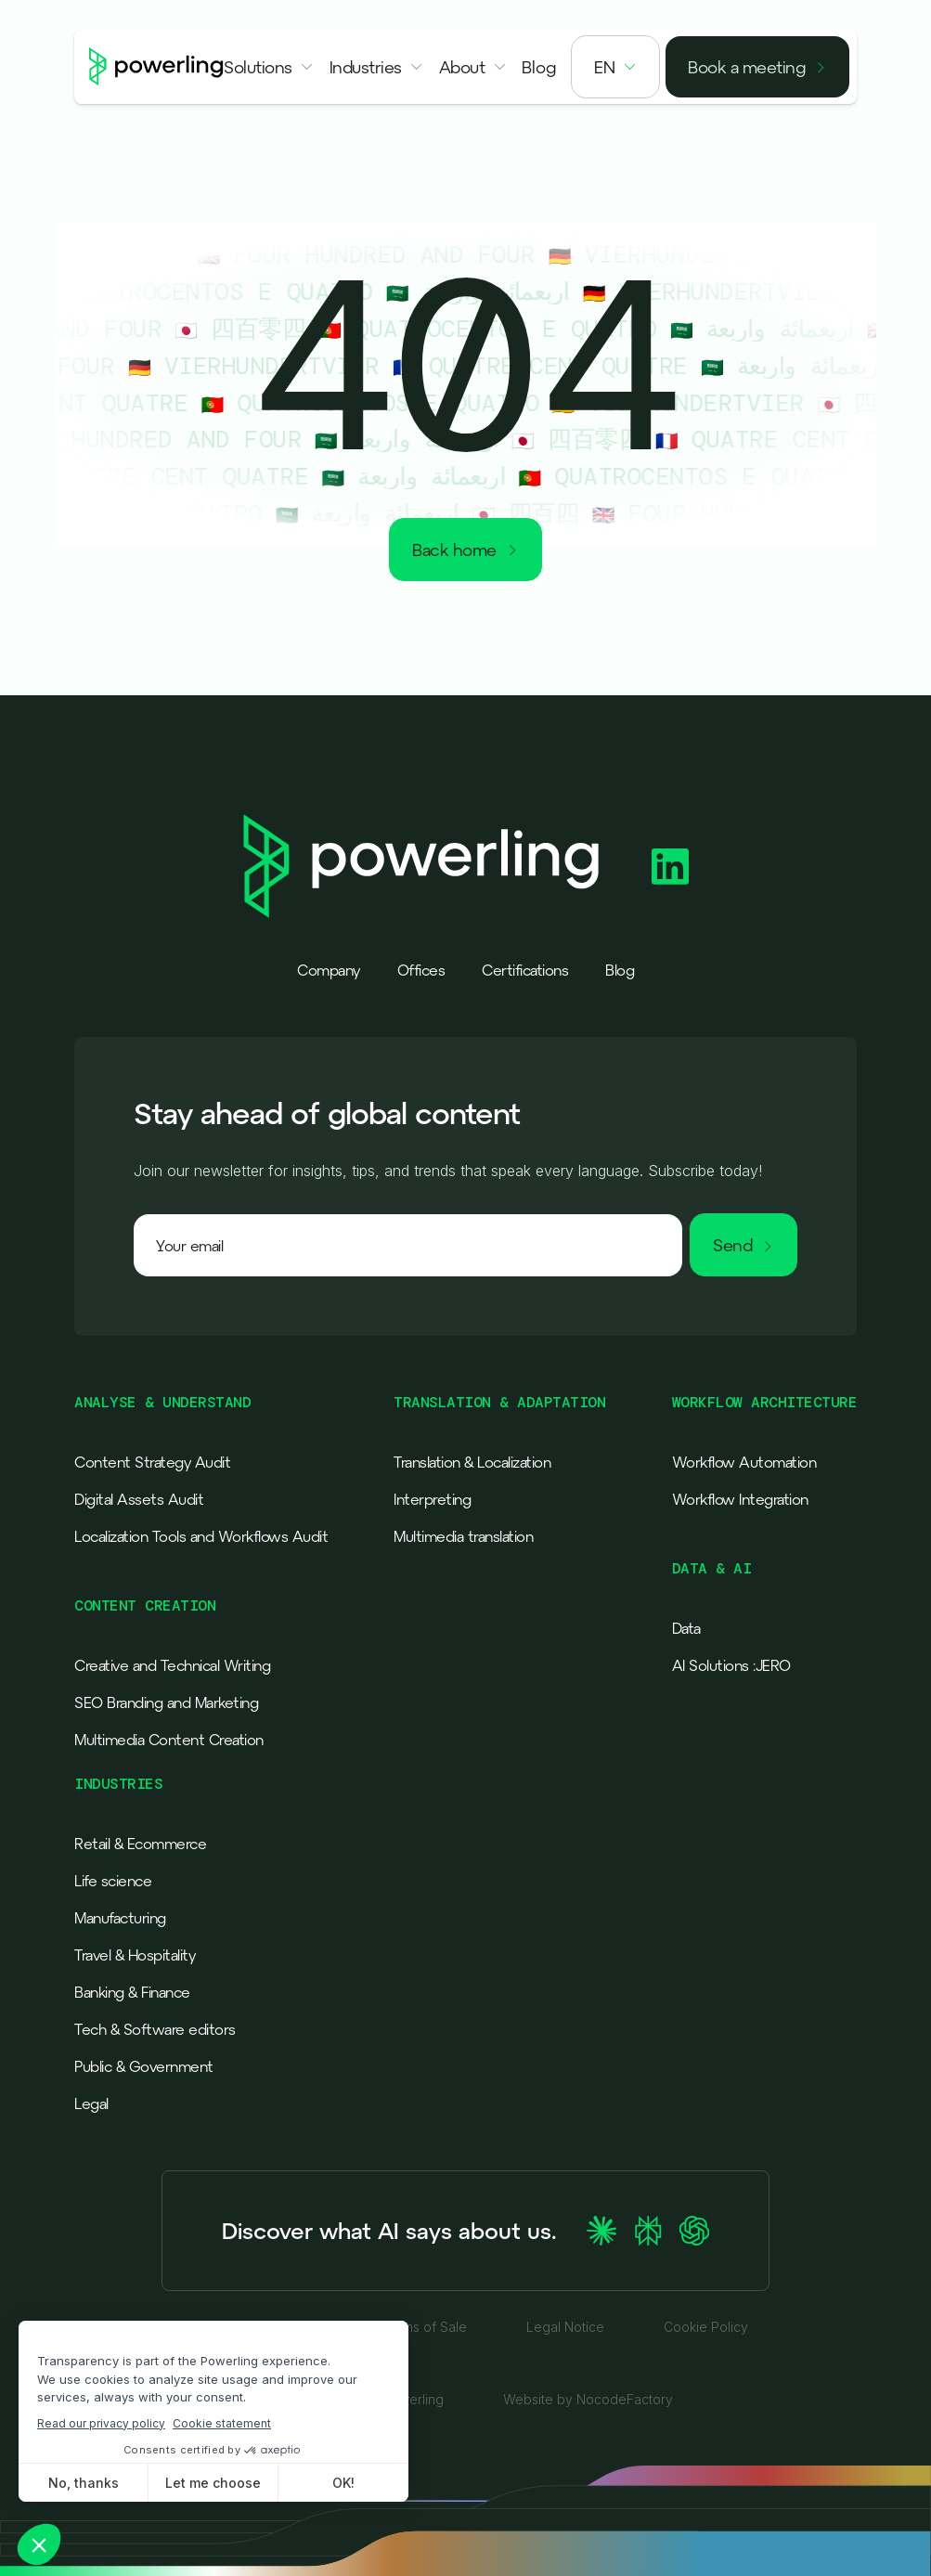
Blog (619, 970)
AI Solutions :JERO (731, 1665)
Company (328, 970)
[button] (269, 66)
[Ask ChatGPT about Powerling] (694, 2231)
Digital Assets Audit (138, 1499)
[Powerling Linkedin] (670, 866)
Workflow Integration (740, 1499)
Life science (112, 1880)
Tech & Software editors (155, 2029)
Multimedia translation (463, 1536)
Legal (91, 2103)
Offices (421, 970)
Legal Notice (565, 2327)
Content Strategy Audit (152, 1462)
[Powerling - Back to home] (156, 66)
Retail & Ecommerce (140, 1843)
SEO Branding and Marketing (166, 1702)
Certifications (525, 970)
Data (686, 1628)
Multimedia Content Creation (169, 1739)
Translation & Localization (472, 1462)
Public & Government (143, 2066)
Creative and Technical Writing (172, 1665)
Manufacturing (120, 1917)
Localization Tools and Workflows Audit (201, 1536)
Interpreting (432, 1499)
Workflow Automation (744, 1462)
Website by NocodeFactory (588, 2399)
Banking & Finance (132, 1992)
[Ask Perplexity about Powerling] (648, 2231)
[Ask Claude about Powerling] (601, 2231)
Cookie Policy (706, 2327)
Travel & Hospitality (134, 1955)
